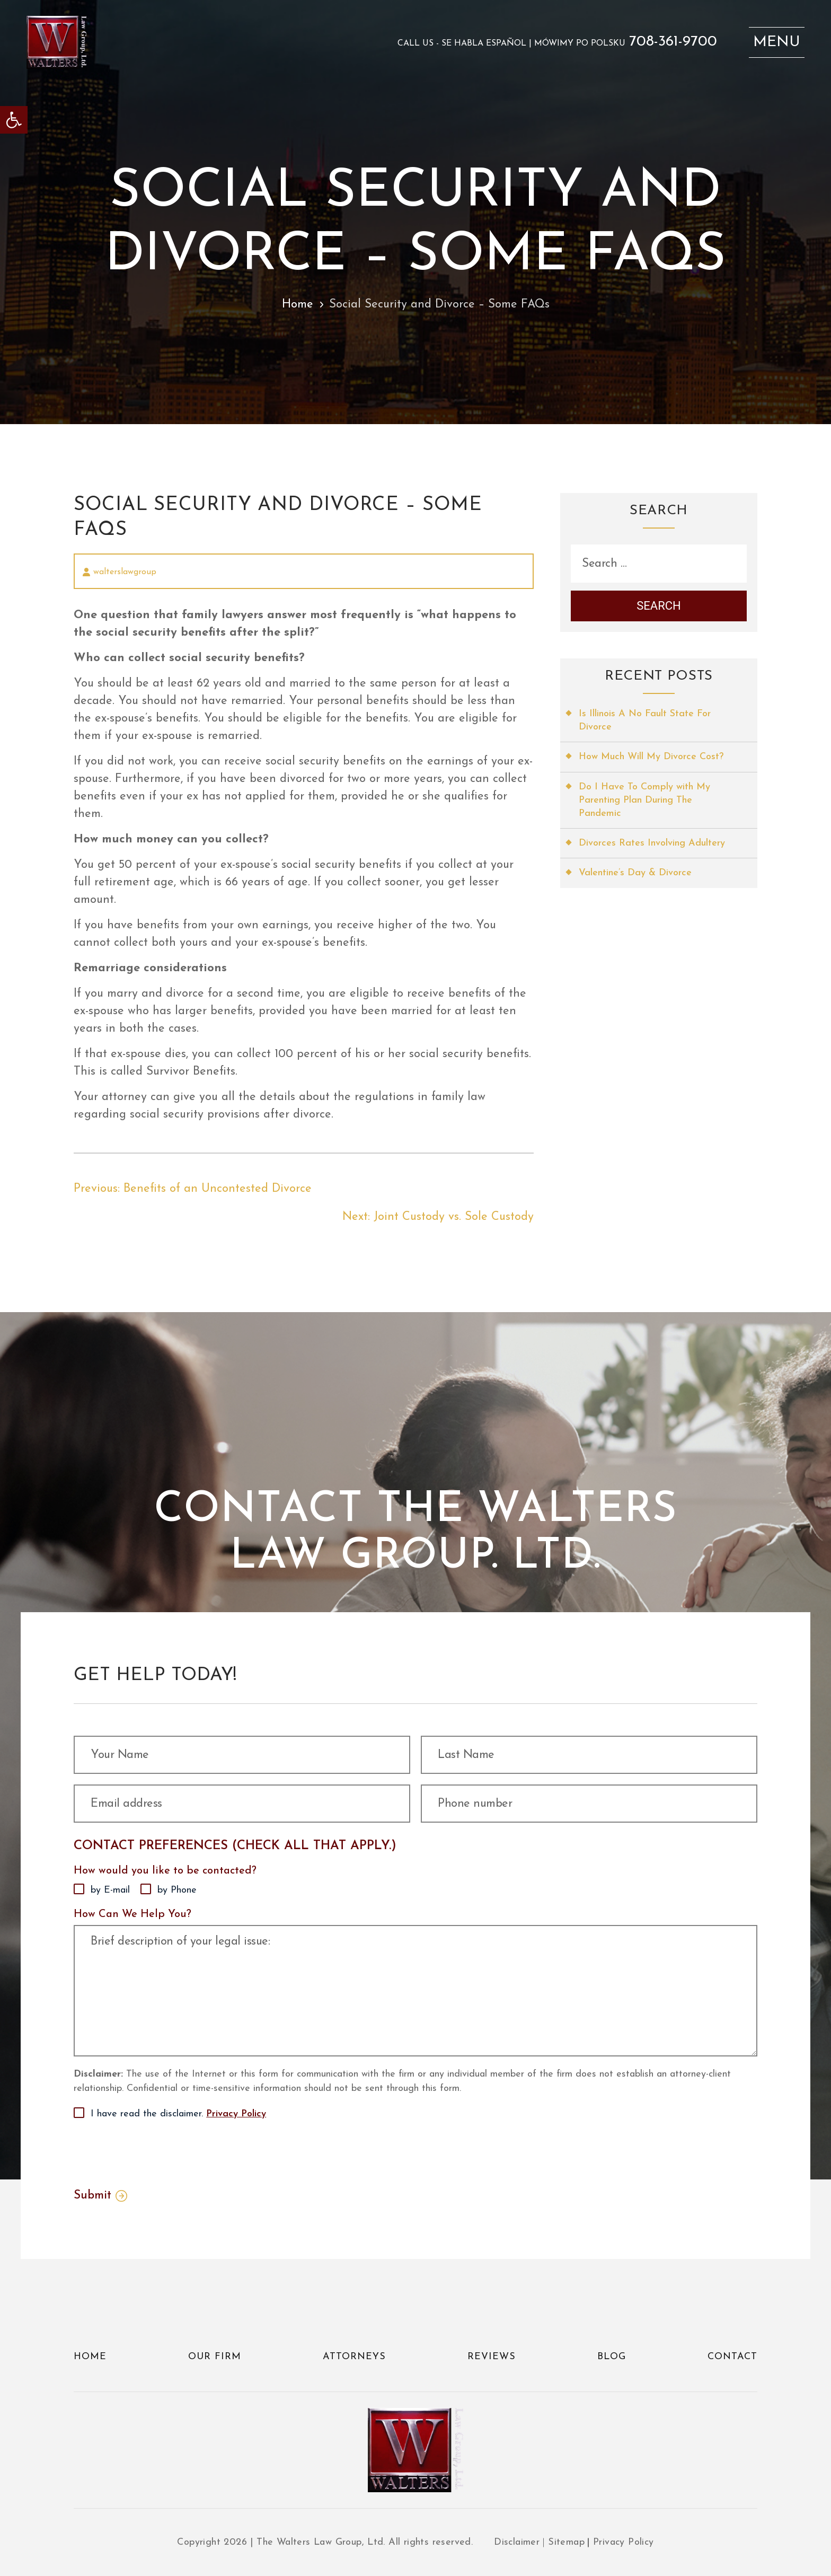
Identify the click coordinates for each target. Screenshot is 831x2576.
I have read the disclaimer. (178, 2114)
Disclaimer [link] (517, 2542)
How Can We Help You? (132, 1914)
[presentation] (154, 2152)
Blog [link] (611, 2357)
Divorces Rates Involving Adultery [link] (652, 843)
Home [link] (297, 304)
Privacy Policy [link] (236, 2114)
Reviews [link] (491, 2357)
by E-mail (110, 1890)
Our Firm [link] (214, 2357)
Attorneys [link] (354, 2357)
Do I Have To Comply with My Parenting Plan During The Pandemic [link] (644, 800)
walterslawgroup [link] (124, 572)
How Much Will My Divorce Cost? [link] (651, 757)
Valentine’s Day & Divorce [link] (635, 873)
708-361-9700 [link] (673, 41)
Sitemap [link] (566, 2542)
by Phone (177, 1890)
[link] (14, 120)
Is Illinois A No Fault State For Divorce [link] (645, 720)
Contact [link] (732, 2357)
